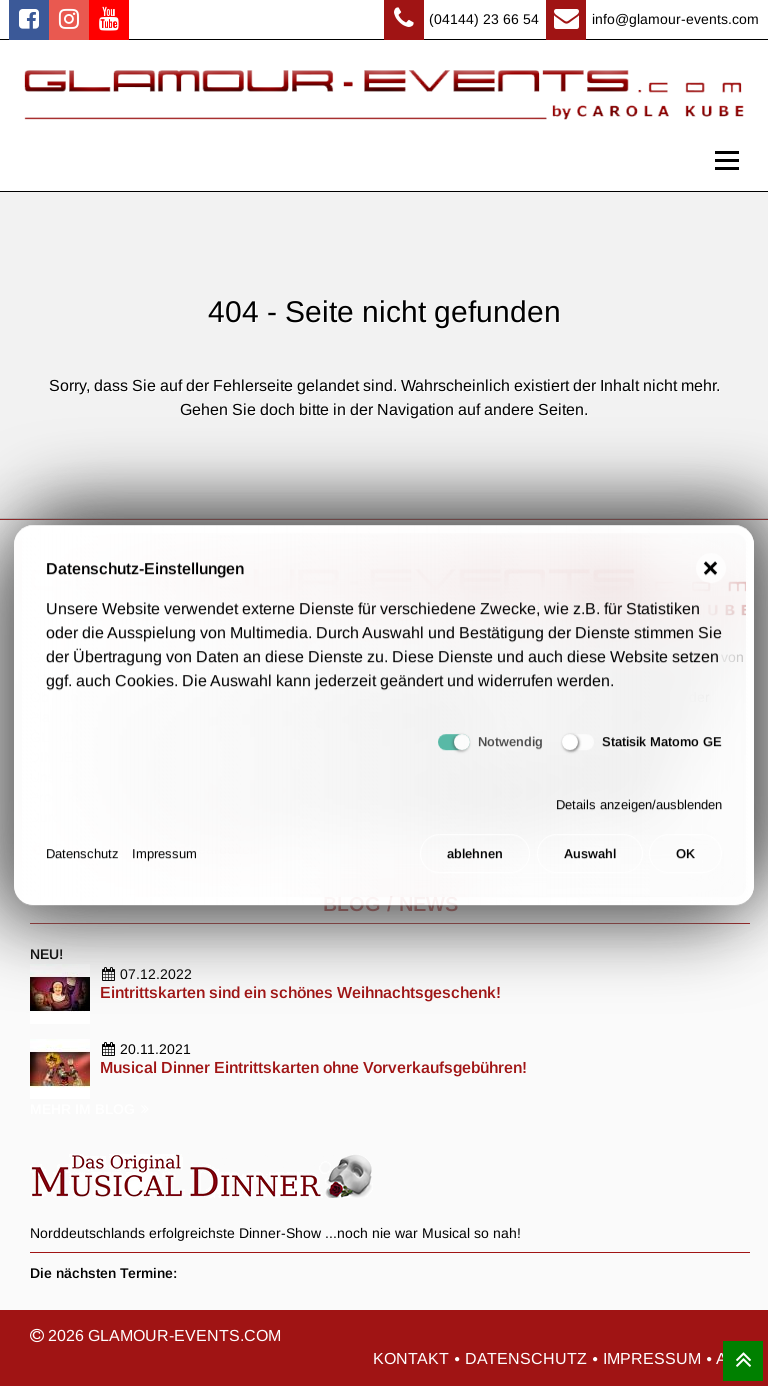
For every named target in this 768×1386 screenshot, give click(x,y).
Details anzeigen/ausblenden (639, 812)
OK (685, 862)
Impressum (164, 862)
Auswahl (590, 862)
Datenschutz (82, 862)
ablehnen (475, 862)
